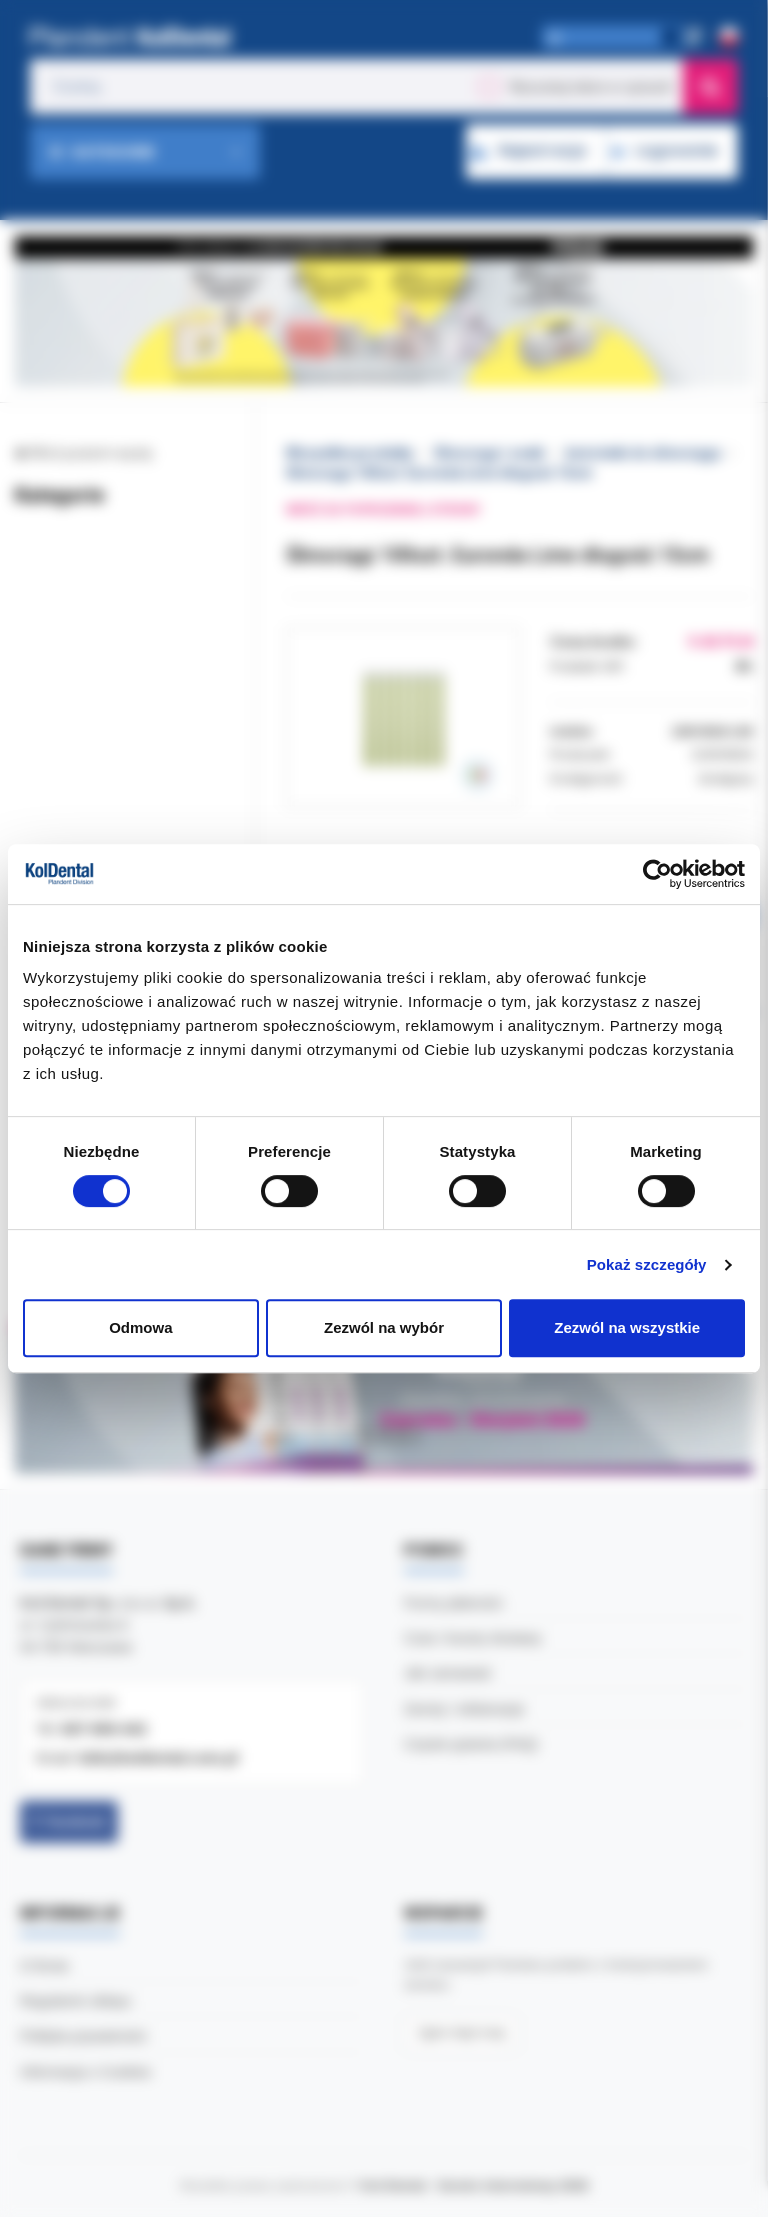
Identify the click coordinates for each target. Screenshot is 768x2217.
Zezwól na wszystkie (627, 1327)
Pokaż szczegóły (647, 1264)
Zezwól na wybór (384, 1327)
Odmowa (140, 1327)
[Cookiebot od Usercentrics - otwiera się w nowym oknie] (657, 874)
